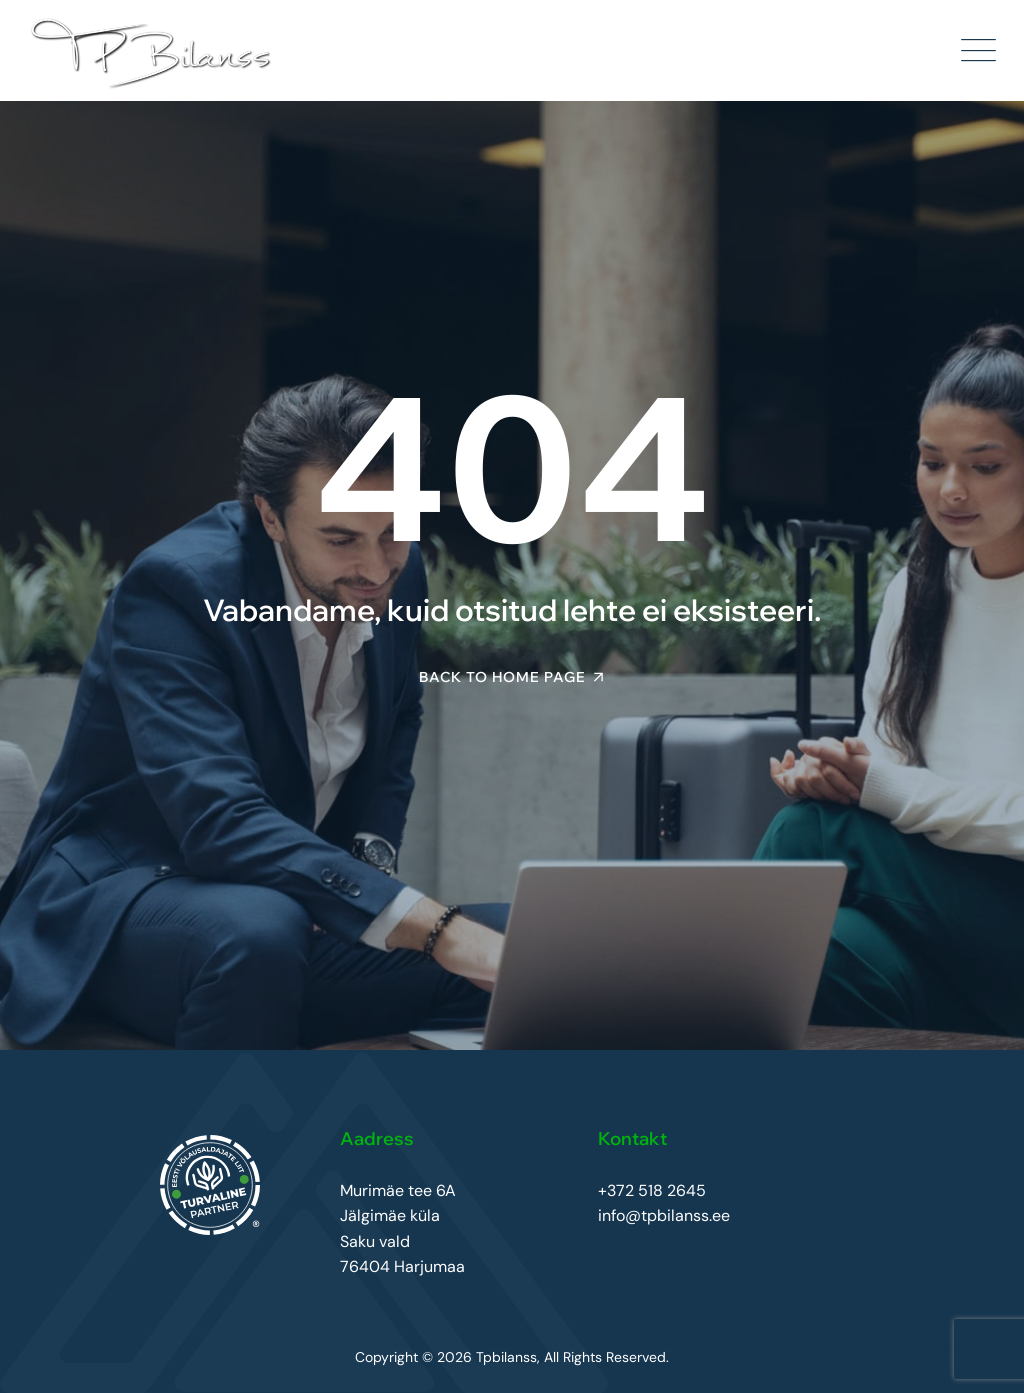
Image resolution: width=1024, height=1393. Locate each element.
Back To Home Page (502, 677)
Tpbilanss (506, 1357)
